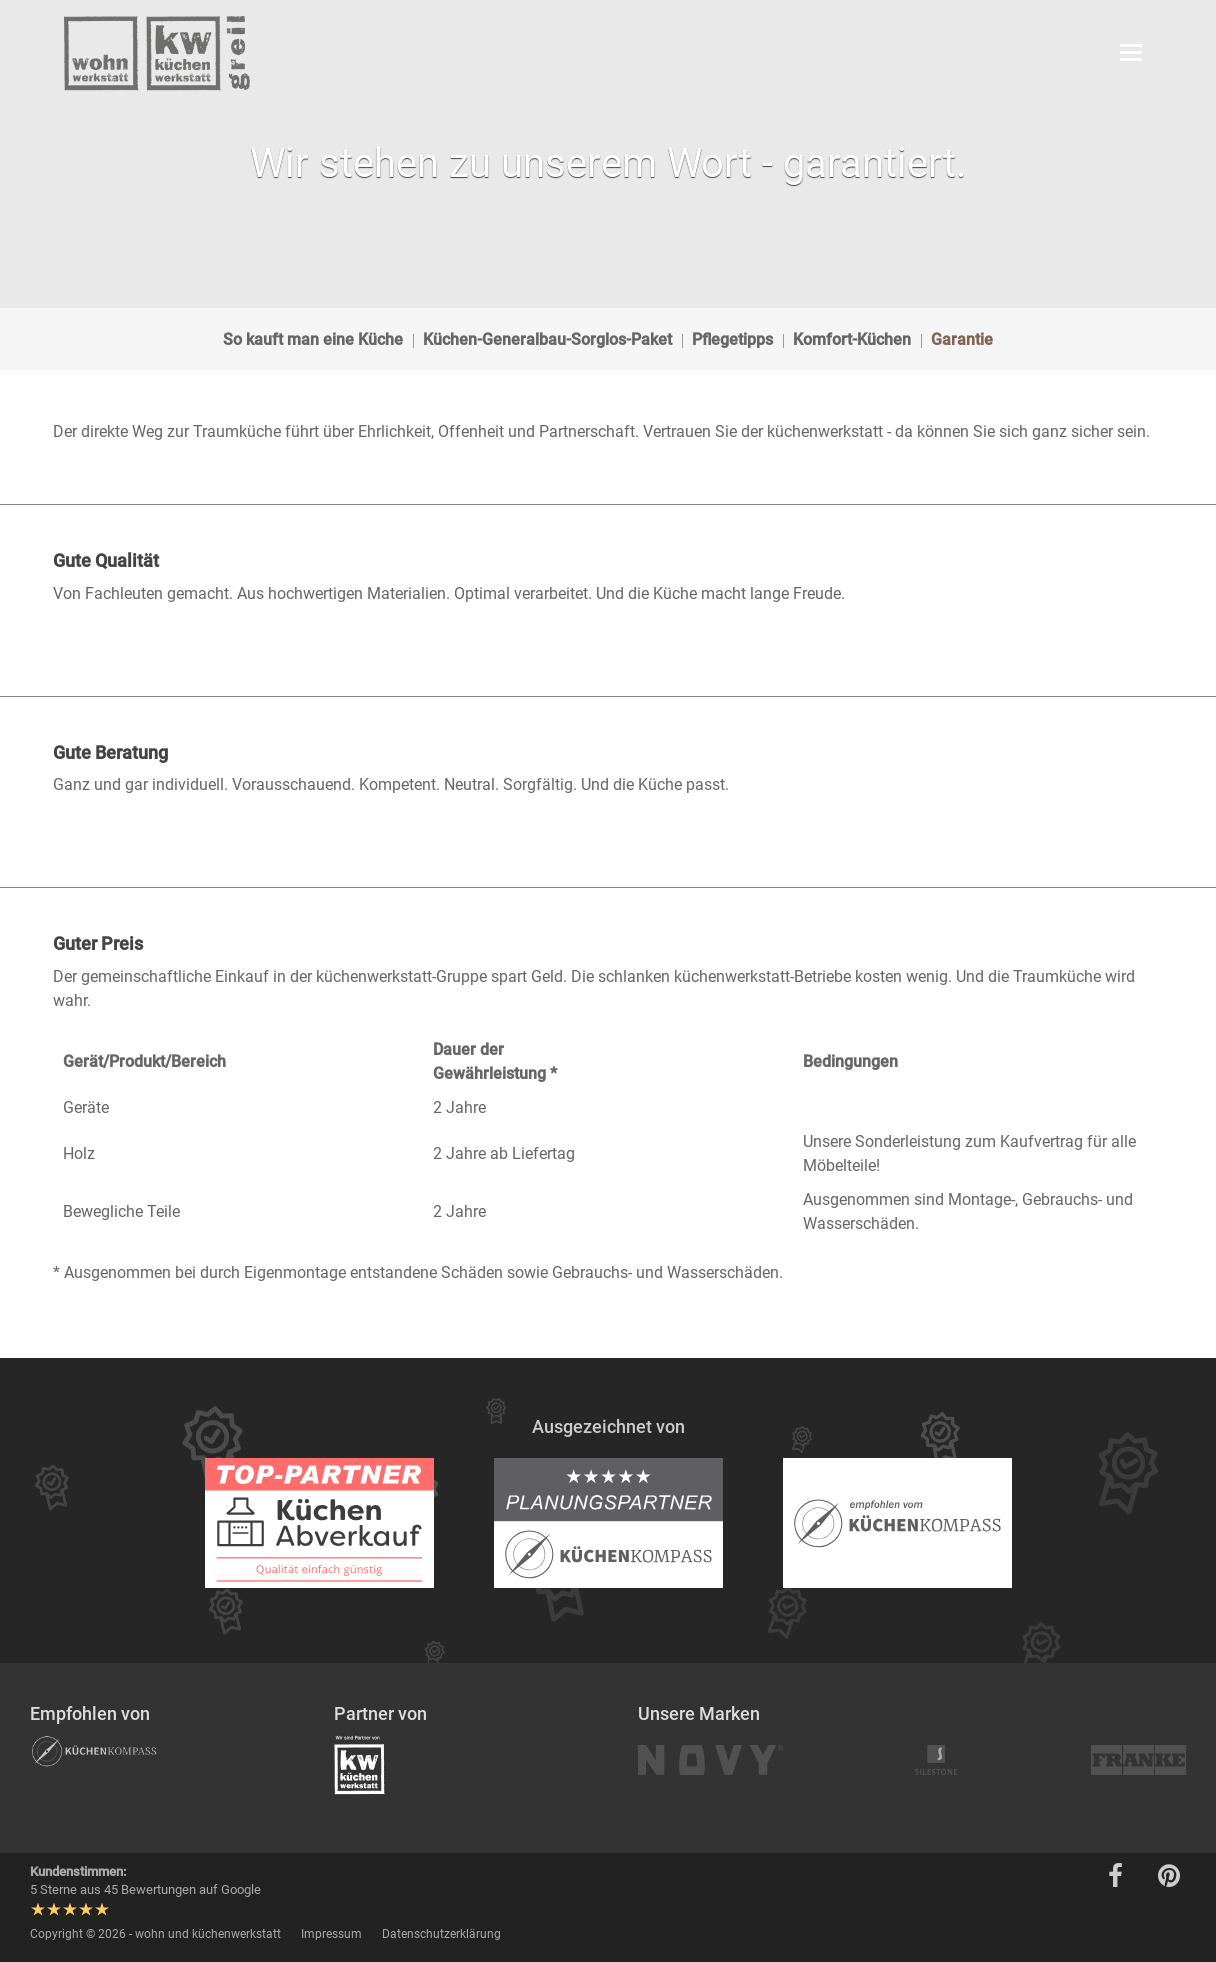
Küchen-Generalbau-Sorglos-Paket (547, 339)
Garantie (962, 339)
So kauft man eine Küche (313, 339)
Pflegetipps (732, 339)
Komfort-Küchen (852, 339)
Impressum (331, 1934)
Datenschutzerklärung (441, 1934)
